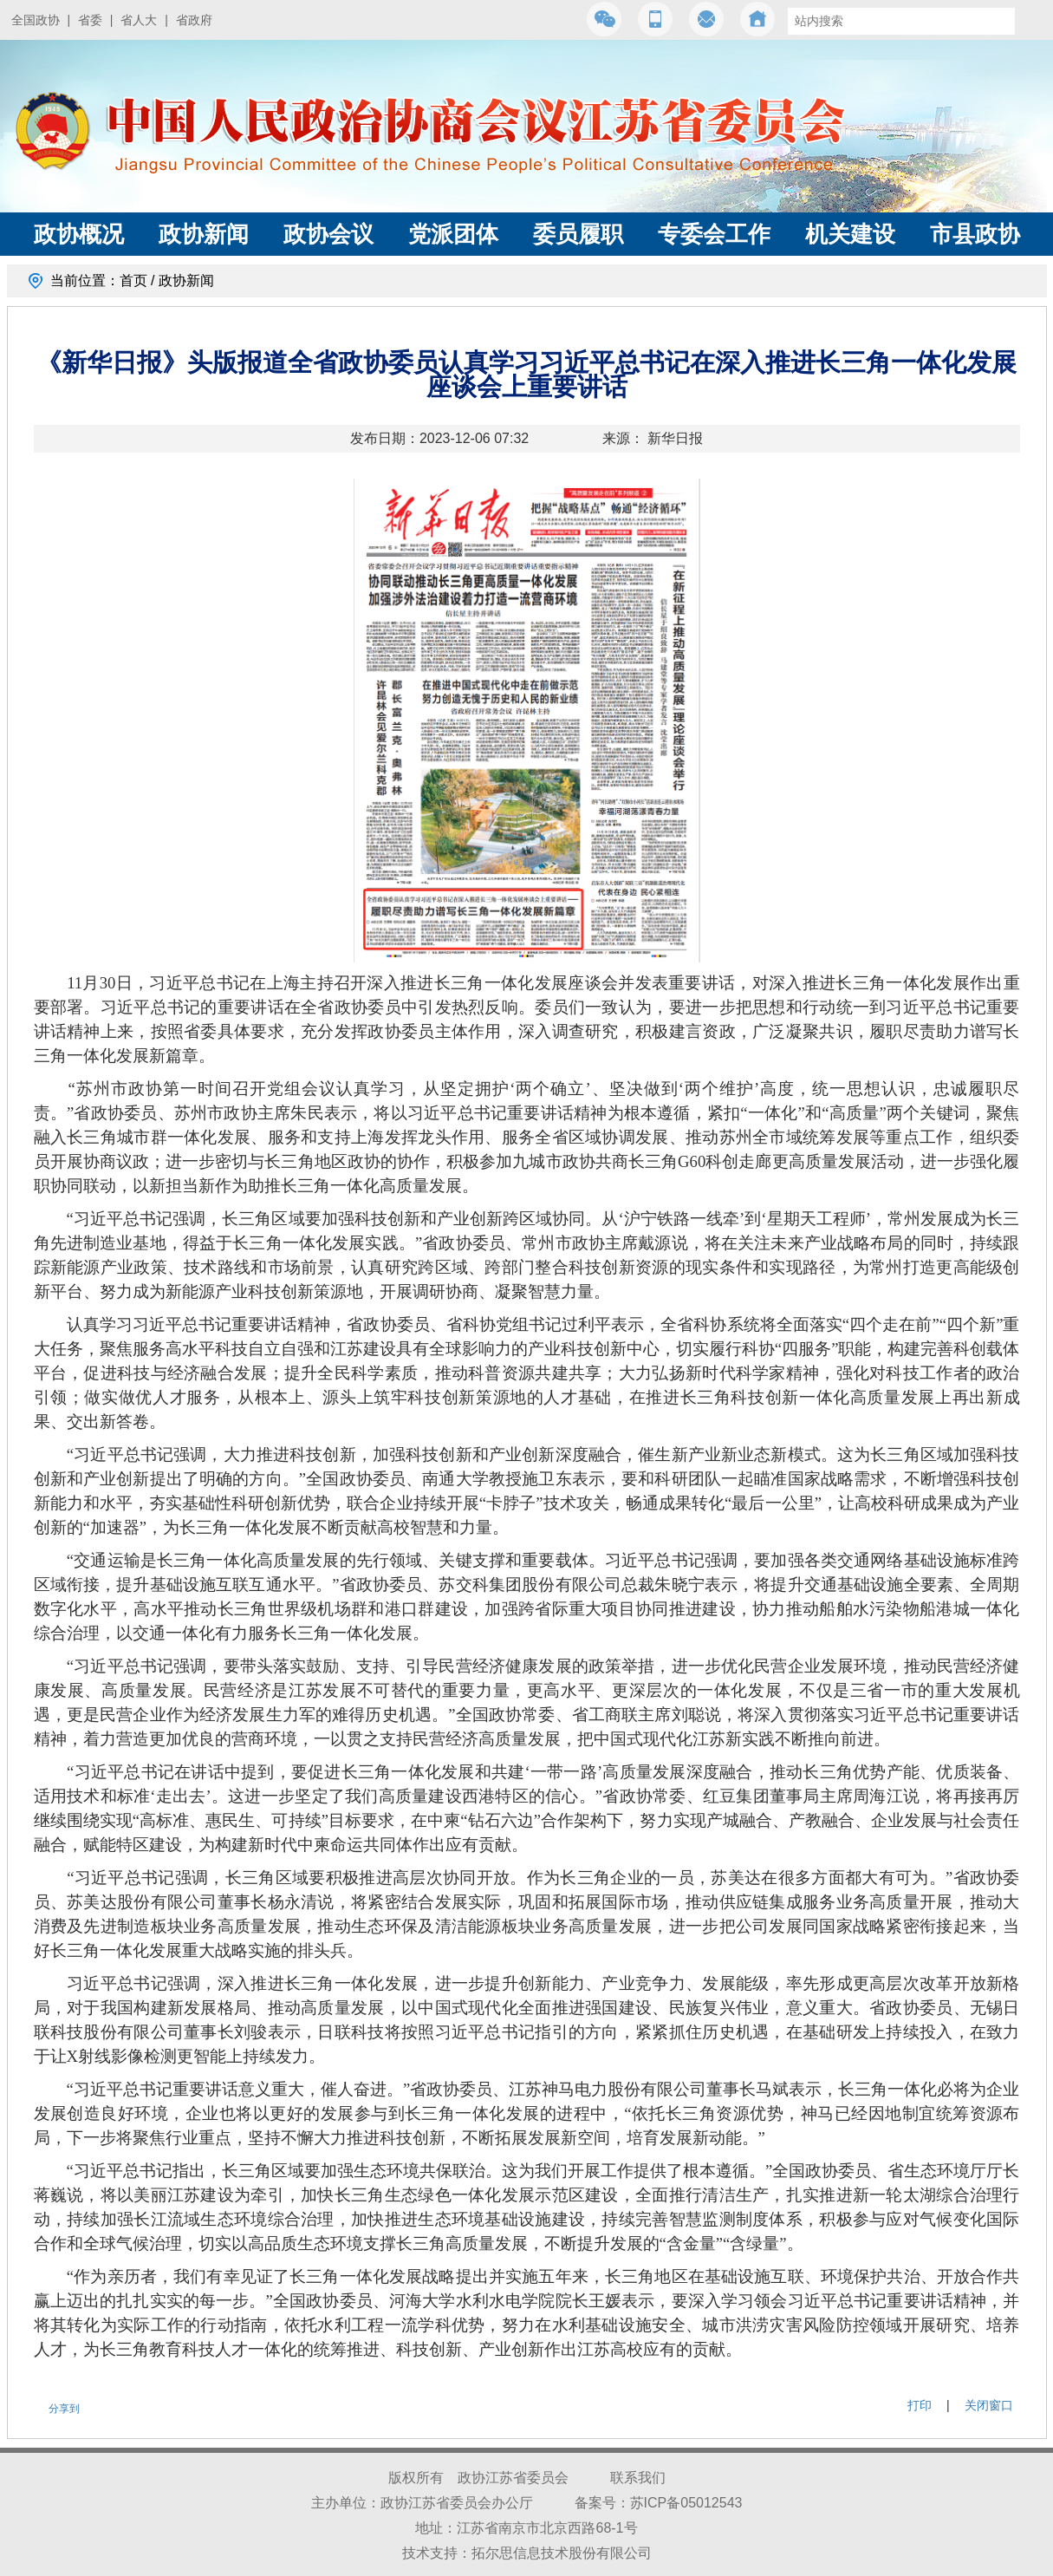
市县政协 (975, 234)
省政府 (194, 20)
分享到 (64, 2409)
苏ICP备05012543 (686, 2502)
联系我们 (638, 2477)
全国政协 (35, 20)
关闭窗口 (989, 2405)
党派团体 (453, 234)
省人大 (138, 20)
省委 (90, 20)
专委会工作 (714, 234)
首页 (133, 280)
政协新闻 (204, 234)
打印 (919, 2405)
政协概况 (79, 234)
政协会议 (328, 234)
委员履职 (578, 234)
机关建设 (850, 234)
